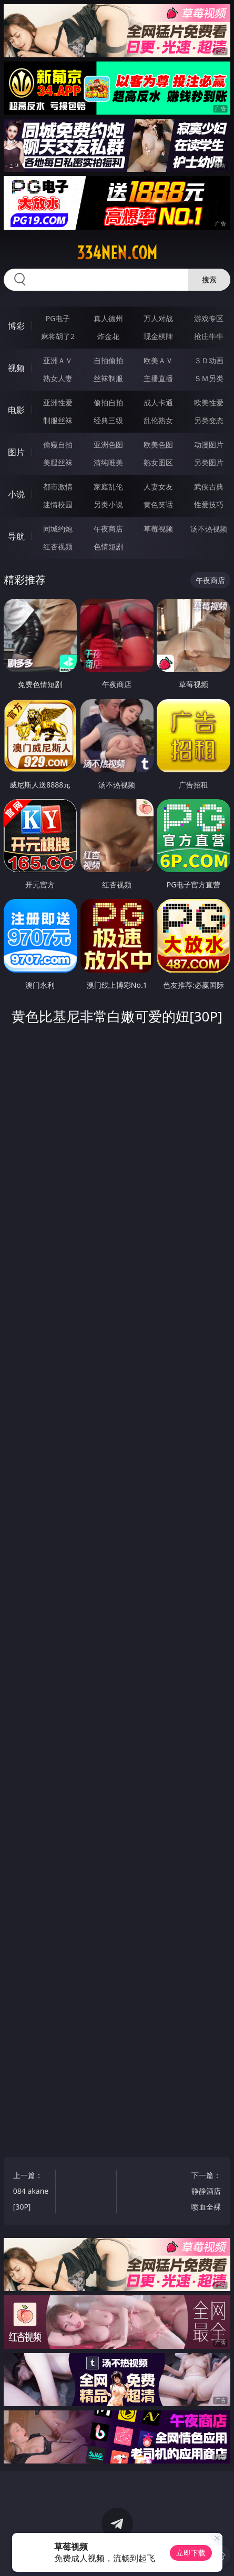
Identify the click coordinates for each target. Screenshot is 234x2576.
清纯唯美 (108, 462)
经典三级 (108, 420)
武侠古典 (208, 487)
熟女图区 (158, 462)
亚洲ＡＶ (58, 360)
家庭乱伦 (108, 487)
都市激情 (58, 487)
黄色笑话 (158, 504)
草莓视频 (158, 529)
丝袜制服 (108, 378)
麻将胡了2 (58, 336)
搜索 (209, 279)
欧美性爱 (208, 402)
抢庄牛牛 (208, 336)
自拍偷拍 (108, 360)
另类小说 (108, 504)
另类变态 (208, 420)
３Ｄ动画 (208, 360)
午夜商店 (108, 529)
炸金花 (108, 336)
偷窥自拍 (58, 444)
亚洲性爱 (58, 402)
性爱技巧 (208, 504)
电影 (16, 410)
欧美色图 (158, 444)
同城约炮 (58, 529)
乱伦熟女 (158, 420)
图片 (16, 452)
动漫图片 (208, 444)
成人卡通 (158, 402)
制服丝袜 (58, 420)
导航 (16, 536)
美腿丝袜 (58, 462)
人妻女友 (158, 487)
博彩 (16, 326)
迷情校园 (58, 504)
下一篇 (203, 2192)
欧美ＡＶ (158, 360)
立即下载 (191, 2553)
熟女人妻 (58, 378)
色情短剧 (108, 546)
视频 (16, 368)
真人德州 (108, 318)
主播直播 (158, 378)
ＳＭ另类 (208, 378)
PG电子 (58, 318)
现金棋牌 (158, 336)
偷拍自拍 (108, 402)
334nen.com (117, 252)
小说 (16, 494)
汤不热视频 (208, 529)
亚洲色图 (108, 444)
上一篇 (31, 2192)
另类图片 (208, 462)
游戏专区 (208, 318)
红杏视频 (58, 546)
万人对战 (158, 318)
